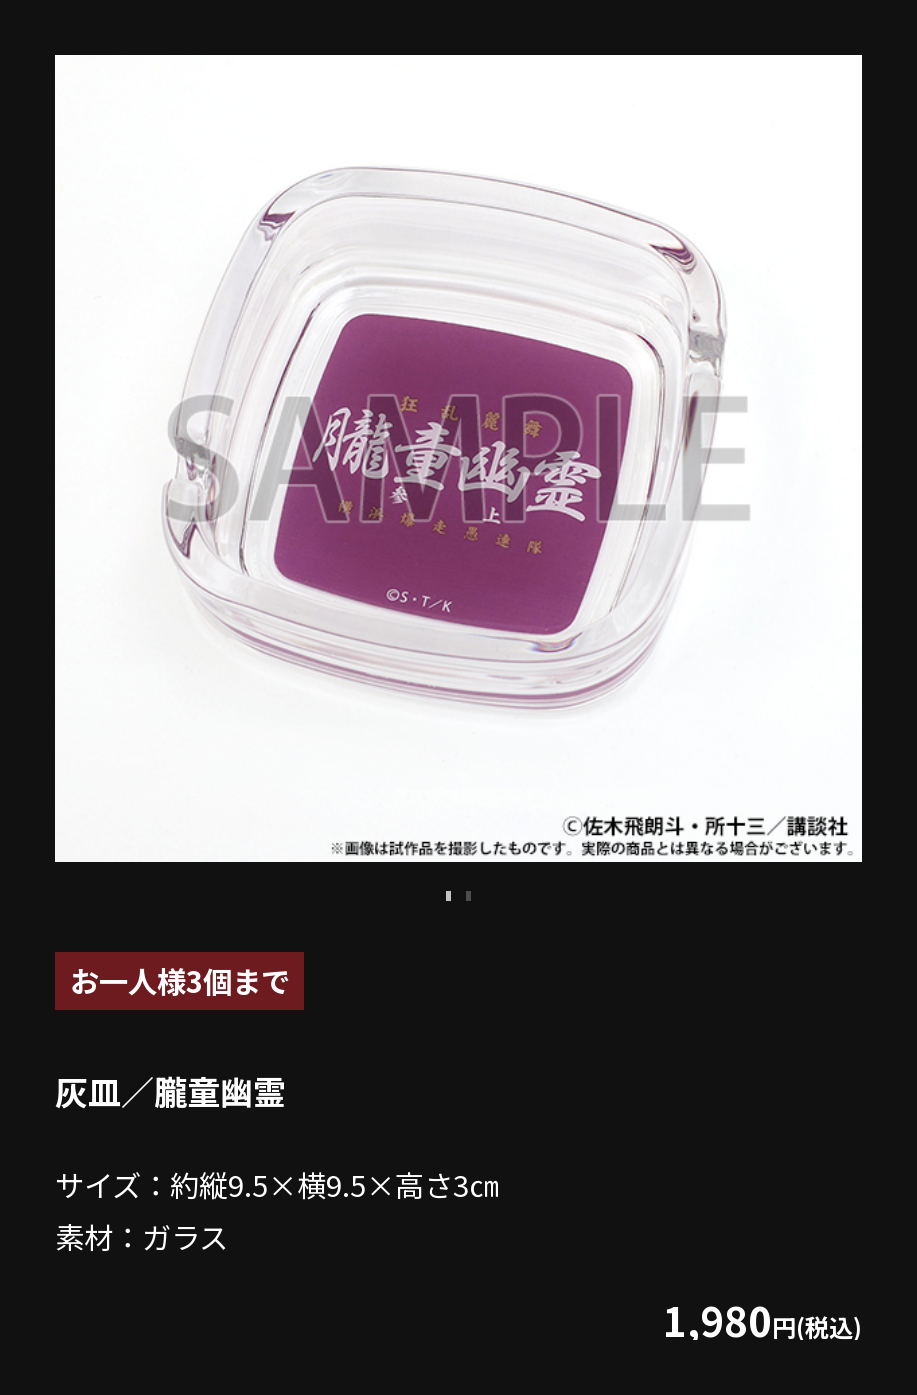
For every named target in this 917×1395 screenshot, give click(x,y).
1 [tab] (449, 896)
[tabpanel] (458, 458)
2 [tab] (469, 896)
